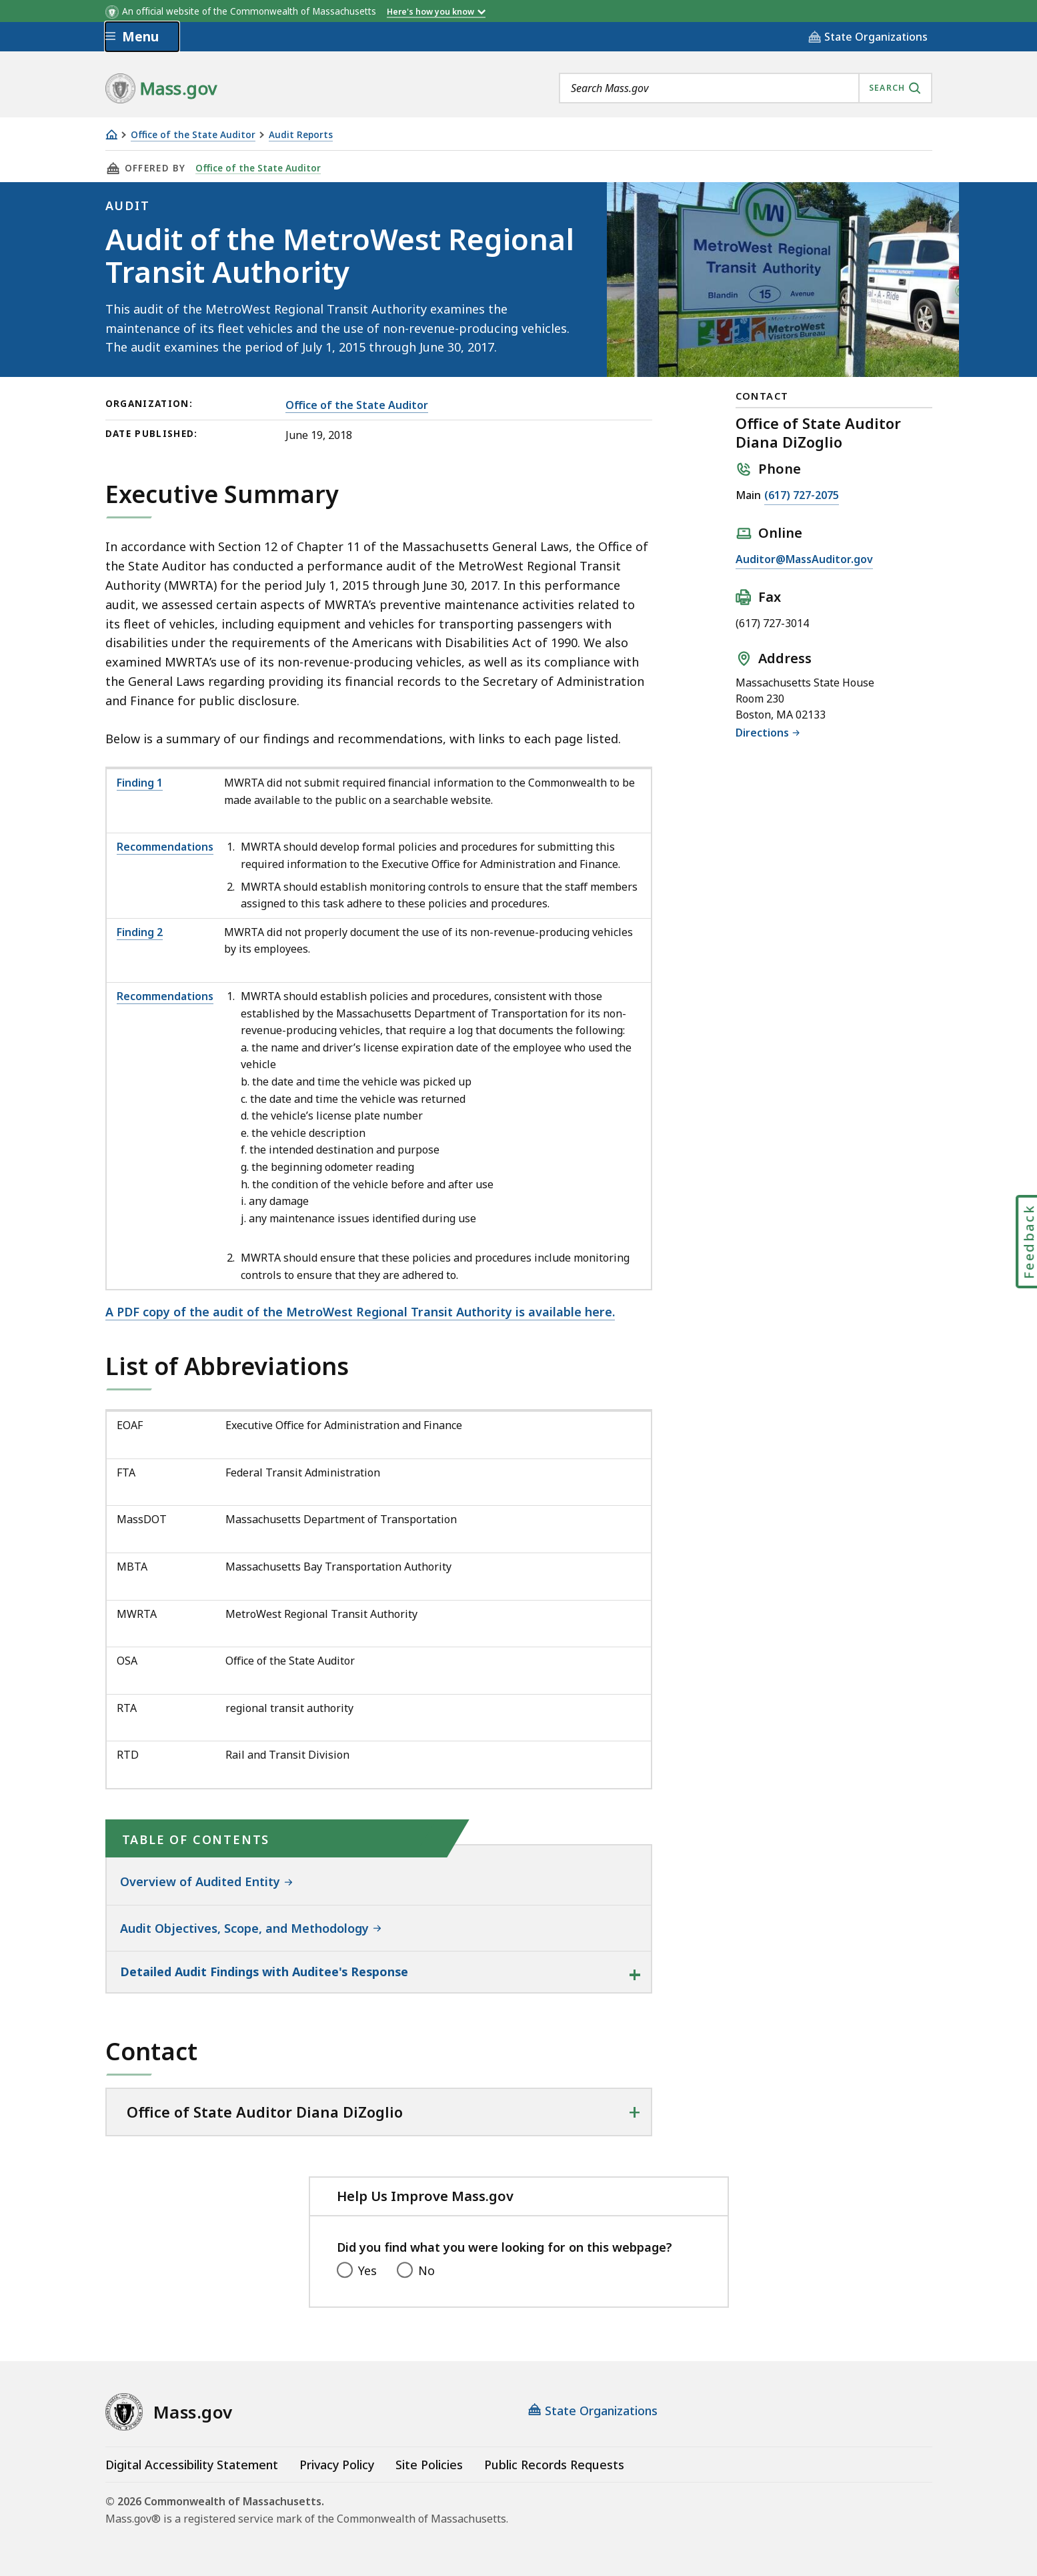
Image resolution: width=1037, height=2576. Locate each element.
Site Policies (429, 2465)
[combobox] (745, 88)
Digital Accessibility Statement (191, 2465)
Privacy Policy (336, 2465)
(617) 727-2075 (801, 495)
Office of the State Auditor (193, 135)
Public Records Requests (554, 2465)
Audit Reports (301, 135)
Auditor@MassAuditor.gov (804, 559)
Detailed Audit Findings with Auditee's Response (264, 1972)
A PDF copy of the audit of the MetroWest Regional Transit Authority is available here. (360, 1312)
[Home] (111, 134)
